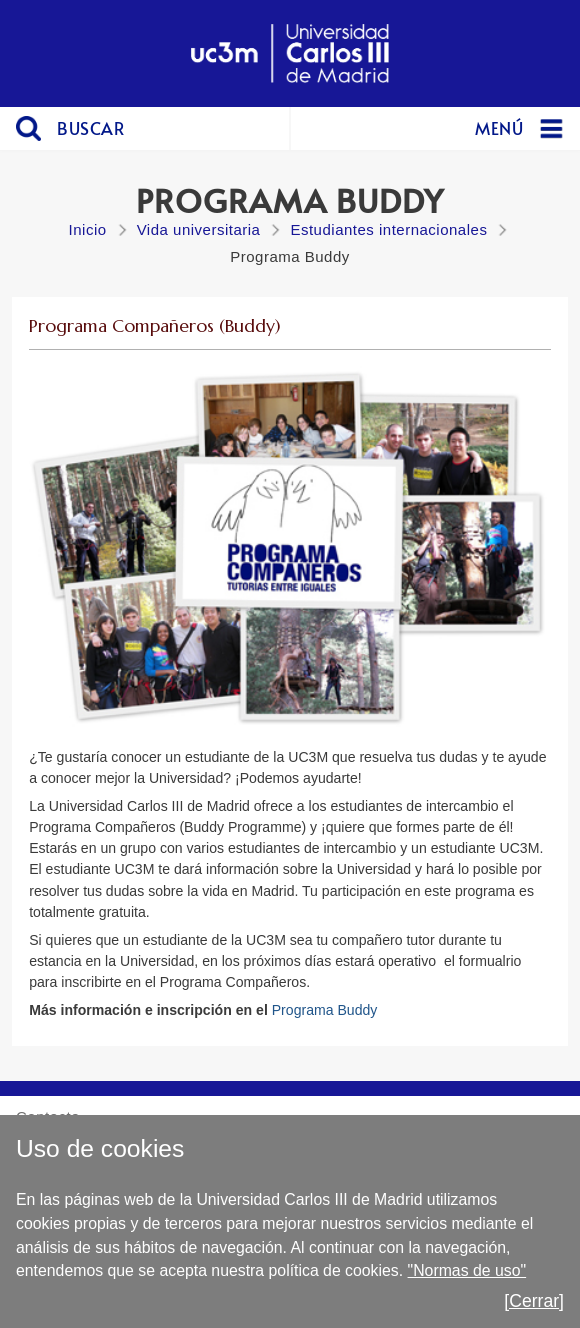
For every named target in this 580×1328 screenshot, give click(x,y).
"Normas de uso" (467, 1270)
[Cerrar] (534, 1301)
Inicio (88, 229)
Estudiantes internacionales (388, 229)
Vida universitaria (199, 229)
